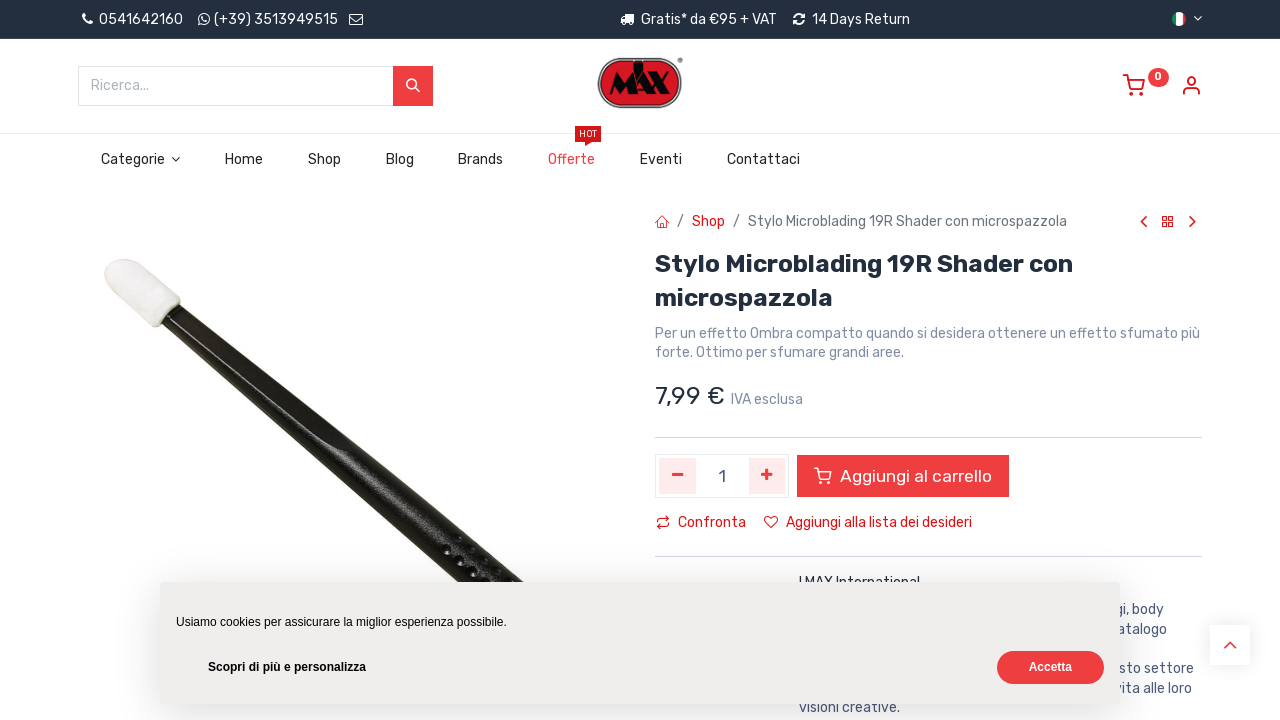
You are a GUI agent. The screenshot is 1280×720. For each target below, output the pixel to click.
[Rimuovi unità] (677, 476)
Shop (708, 221)
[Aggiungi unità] (767, 476)
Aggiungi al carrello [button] (903, 476)
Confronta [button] (701, 522)
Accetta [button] (1050, 667)
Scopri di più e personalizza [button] (287, 667)
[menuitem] (244, 160)
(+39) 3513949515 (276, 19)
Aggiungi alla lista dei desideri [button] (868, 522)
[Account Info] (1191, 88)
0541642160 (130, 19)
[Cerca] (413, 86)
